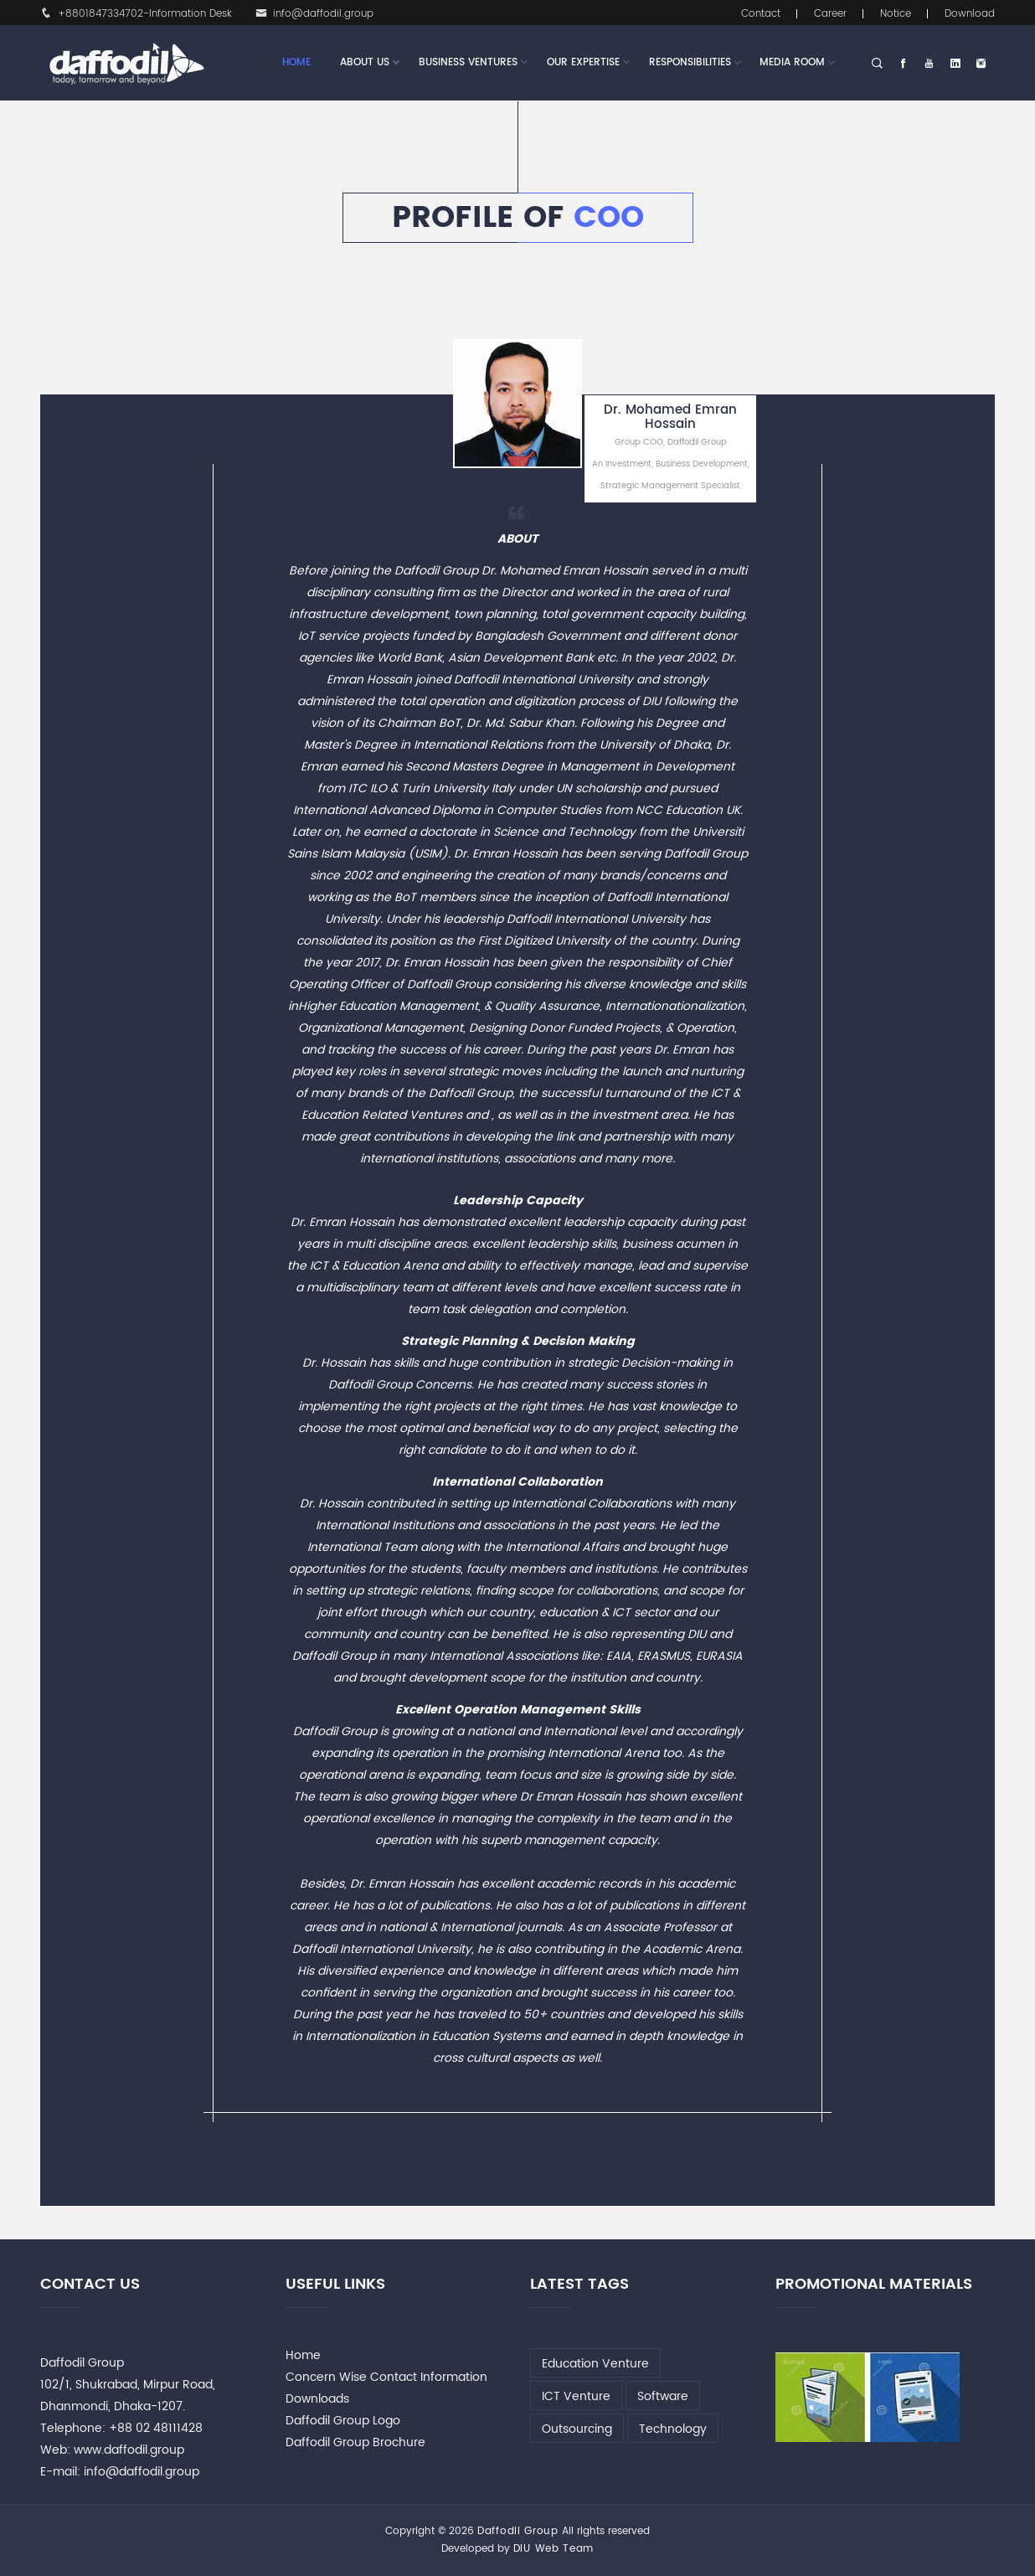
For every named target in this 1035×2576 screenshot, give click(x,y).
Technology (673, 2429)
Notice (895, 14)
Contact (760, 14)
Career (830, 14)
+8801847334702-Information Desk (136, 14)
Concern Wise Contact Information (386, 2377)
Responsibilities (690, 62)
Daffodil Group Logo (343, 2420)
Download (970, 14)
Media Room (792, 62)
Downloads (317, 2399)
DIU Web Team (553, 2549)
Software (662, 2396)
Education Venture (595, 2363)
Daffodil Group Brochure (355, 2442)
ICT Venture (576, 2396)
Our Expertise (583, 62)
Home (296, 62)
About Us (364, 62)
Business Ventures (468, 62)
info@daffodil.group (314, 14)
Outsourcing (577, 2429)
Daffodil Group (518, 2531)
